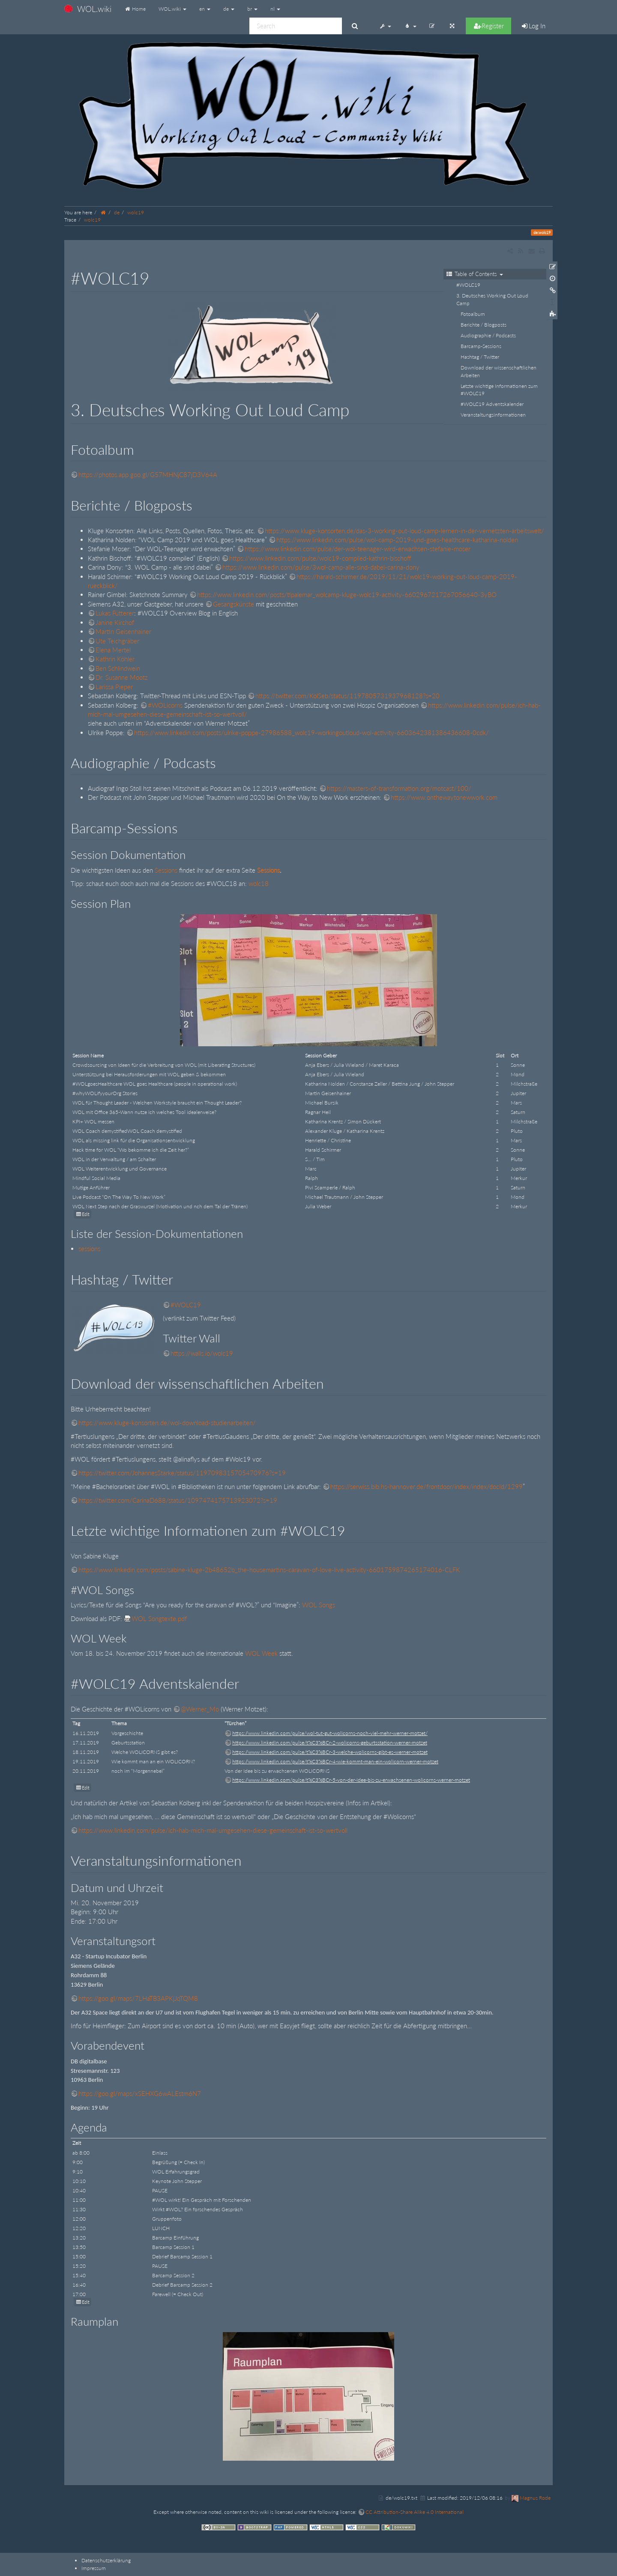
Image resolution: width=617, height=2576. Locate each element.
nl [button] (275, 9)
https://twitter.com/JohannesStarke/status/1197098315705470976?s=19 (182, 1473)
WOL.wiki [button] (172, 9)
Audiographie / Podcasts (488, 335)
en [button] (204, 9)
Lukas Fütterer (115, 613)
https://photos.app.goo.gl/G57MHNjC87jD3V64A (147, 474)
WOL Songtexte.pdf (159, 1618)
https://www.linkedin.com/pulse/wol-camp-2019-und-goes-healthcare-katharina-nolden (397, 539)
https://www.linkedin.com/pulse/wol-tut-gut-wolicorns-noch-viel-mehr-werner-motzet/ (330, 1733)
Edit (86, 1214)
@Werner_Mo (200, 1709)
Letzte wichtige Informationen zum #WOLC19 (499, 389)
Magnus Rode (535, 2498)
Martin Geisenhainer (123, 631)
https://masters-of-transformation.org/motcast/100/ (399, 788)
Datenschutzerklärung (106, 2560)
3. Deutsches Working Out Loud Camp (492, 299)
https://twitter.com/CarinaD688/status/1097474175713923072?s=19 (177, 1500)
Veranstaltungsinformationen (493, 414)
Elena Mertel (113, 650)
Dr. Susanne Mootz (122, 677)
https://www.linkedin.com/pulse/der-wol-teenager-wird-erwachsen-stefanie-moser (357, 548)
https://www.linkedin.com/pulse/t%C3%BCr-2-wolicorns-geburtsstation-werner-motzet (329, 1742)
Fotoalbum (473, 314)
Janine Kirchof (115, 622)
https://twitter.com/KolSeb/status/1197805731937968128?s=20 (347, 696)
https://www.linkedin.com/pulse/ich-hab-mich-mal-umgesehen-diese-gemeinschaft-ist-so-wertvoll (212, 1830)
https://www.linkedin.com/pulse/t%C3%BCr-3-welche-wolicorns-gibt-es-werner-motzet (330, 1752)
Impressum (93, 2568)
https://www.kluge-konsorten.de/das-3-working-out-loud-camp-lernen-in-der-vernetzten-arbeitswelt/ (404, 530)
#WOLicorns (165, 705)
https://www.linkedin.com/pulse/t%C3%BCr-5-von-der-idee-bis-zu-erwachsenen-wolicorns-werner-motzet (351, 1780)
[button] (385, 25)
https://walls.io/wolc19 (202, 1353)
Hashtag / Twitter (480, 357)
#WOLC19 (468, 285)
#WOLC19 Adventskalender (492, 404)
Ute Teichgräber (117, 641)
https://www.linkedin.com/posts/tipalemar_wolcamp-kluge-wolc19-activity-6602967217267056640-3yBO (347, 594)
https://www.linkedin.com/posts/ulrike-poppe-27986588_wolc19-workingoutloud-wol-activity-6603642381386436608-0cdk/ (311, 732)
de (117, 212)
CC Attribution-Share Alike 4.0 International (414, 2512)
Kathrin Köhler (115, 659)
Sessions (166, 870)
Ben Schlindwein (118, 668)
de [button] (228, 9)
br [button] (252, 9)
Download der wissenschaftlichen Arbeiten (498, 371)
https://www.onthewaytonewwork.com (444, 797)
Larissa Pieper (114, 687)
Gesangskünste (233, 604)
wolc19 (135, 212)
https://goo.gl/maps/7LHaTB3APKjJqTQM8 (138, 1998)
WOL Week (261, 1653)
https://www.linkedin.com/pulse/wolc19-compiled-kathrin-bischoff (320, 558)
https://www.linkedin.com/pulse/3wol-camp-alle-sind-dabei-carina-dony (320, 567)
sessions (89, 1248)
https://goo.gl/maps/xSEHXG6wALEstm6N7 (139, 2093)
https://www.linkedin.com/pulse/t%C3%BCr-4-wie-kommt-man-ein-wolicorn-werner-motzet (335, 1761)
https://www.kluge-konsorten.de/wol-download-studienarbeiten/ (167, 1422)
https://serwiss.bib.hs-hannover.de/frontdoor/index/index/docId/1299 (426, 1486)
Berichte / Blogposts (483, 324)
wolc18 (259, 883)
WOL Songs (318, 1605)
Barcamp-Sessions (481, 346)
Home (135, 9)
